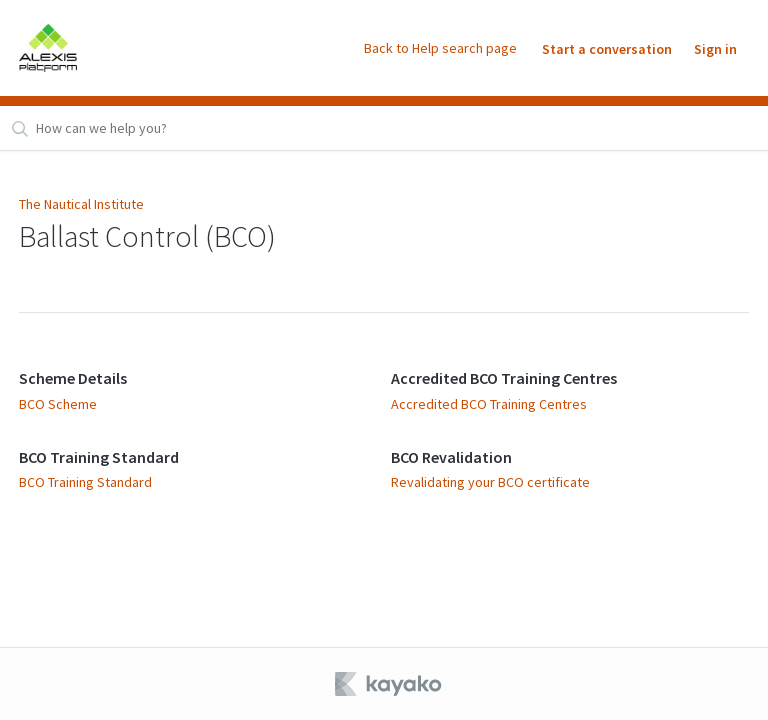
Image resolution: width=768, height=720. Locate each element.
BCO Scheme (58, 404)
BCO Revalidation (451, 457)
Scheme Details (73, 378)
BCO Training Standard (99, 457)
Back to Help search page (440, 48)
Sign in (715, 49)
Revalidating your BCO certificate (490, 482)
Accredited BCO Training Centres (504, 378)
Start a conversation (607, 49)
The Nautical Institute (81, 204)
